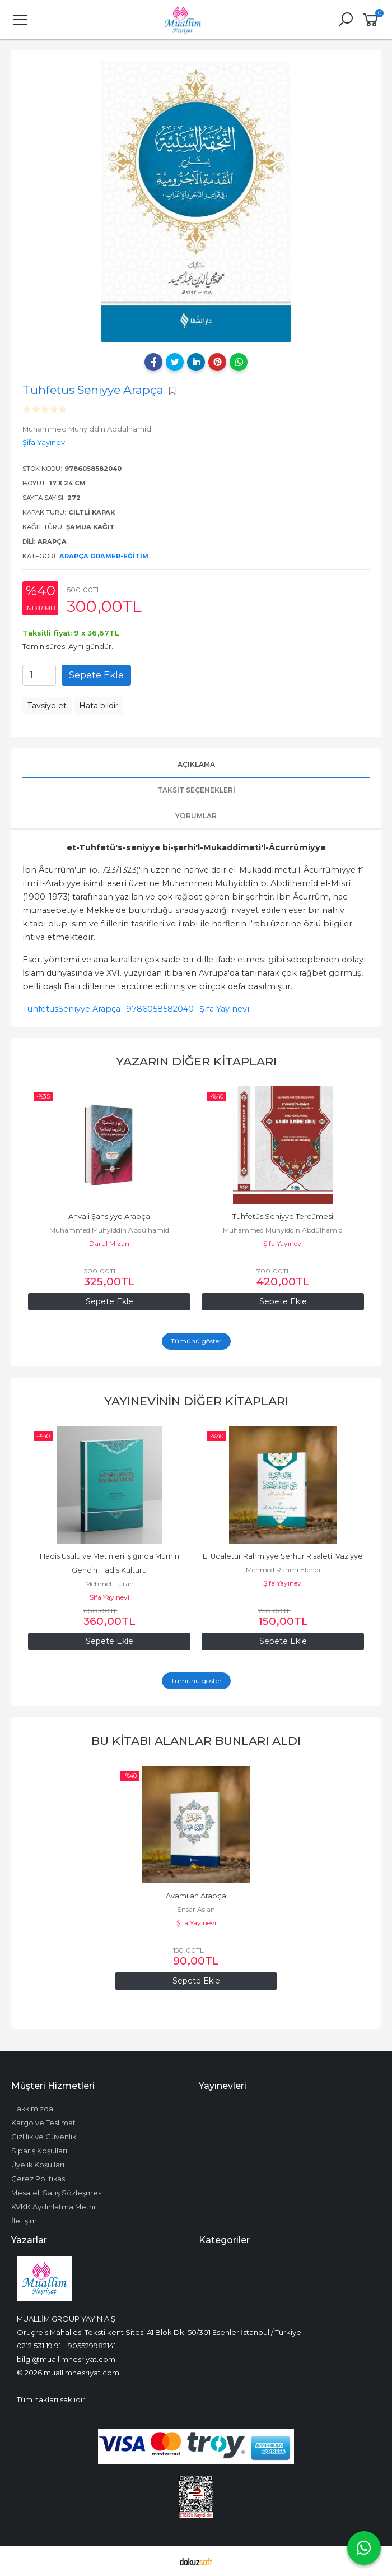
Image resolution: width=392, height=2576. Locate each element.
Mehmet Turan (109, 1583)
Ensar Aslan (196, 1909)
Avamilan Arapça (196, 1896)
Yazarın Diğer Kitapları (196, 1061)
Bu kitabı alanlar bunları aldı (196, 1741)
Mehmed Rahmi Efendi (283, 1569)
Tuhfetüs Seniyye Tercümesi (282, 1216)
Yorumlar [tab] (196, 816)
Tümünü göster (196, 1341)
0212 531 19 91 (39, 2345)
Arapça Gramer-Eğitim (103, 556)
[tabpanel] (196, 202)
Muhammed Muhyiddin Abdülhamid (109, 1230)
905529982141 (92, 2345)
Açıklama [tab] (196, 764)
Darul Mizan (109, 1243)
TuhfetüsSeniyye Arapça (71, 1009)
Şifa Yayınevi (224, 1009)
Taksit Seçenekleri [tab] (196, 790)
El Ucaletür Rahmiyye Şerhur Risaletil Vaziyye (283, 1556)
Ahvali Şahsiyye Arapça (109, 1216)
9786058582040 (160, 1009)
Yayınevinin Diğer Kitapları (196, 1401)
